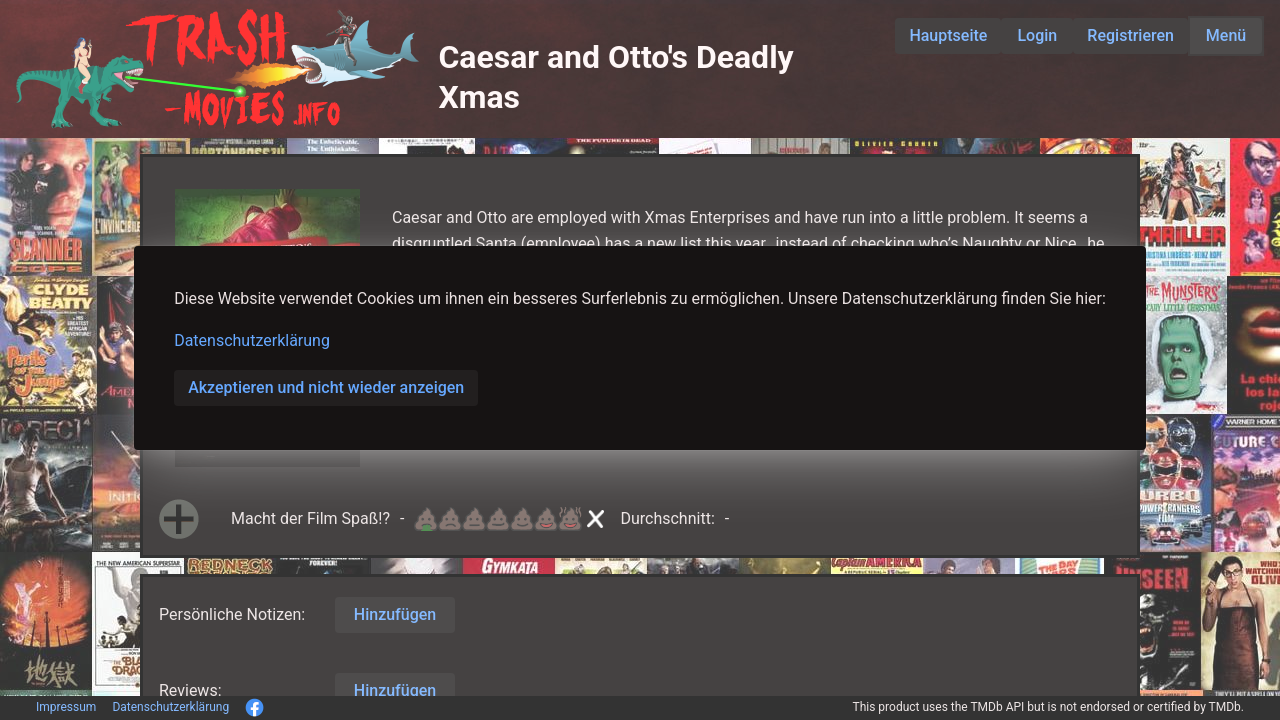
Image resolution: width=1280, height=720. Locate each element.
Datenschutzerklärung (252, 340)
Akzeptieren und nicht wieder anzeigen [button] (326, 387)
